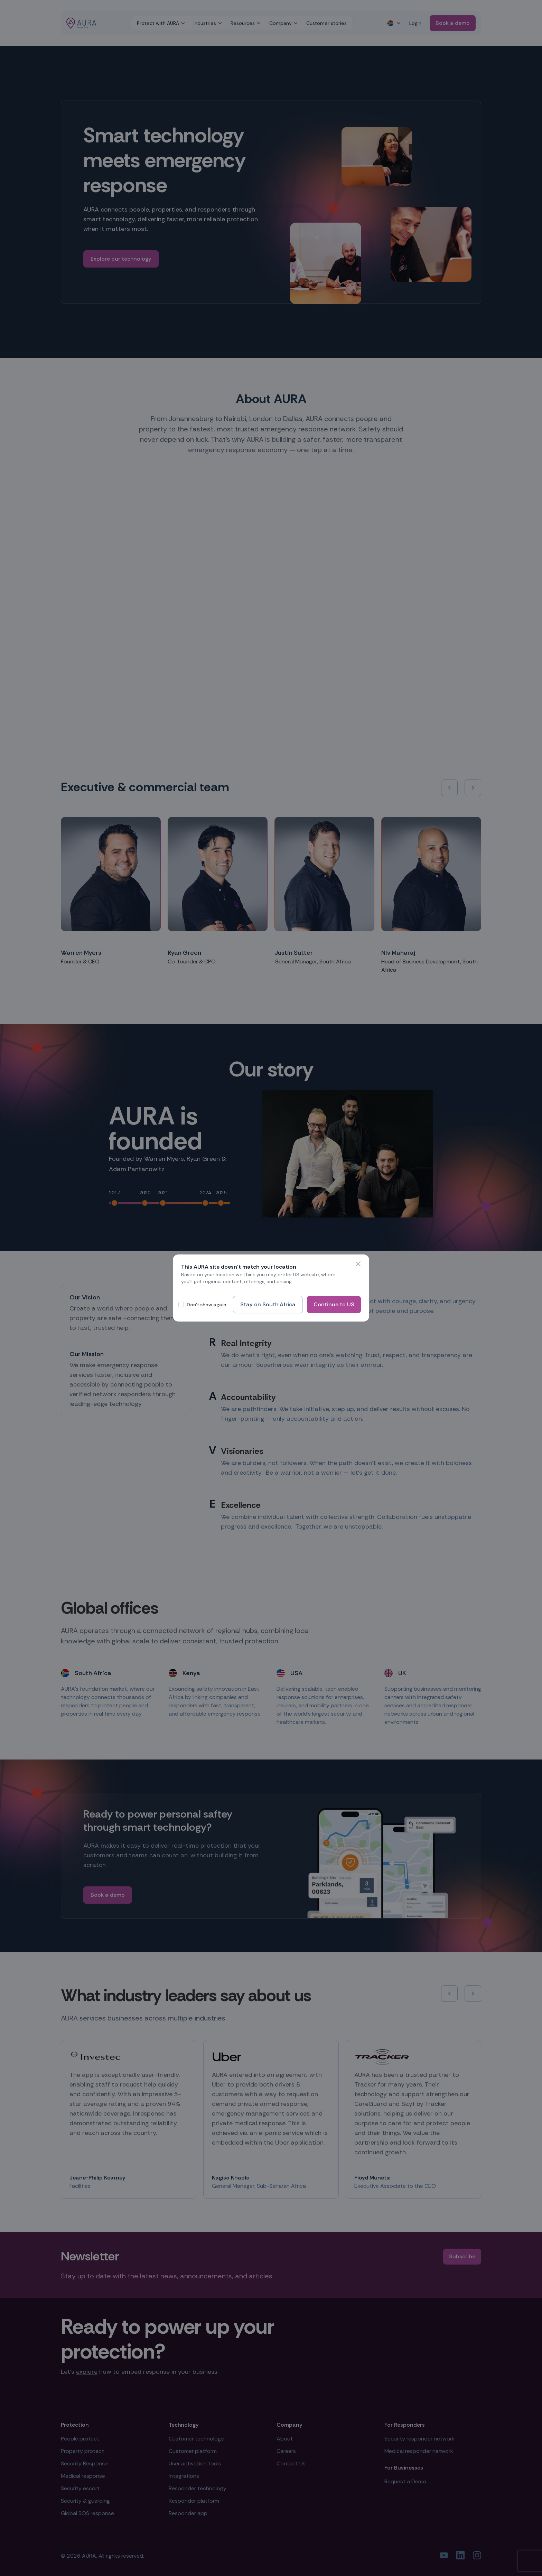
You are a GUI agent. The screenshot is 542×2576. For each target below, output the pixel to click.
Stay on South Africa (268, 1304)
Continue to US (334, 1304)
